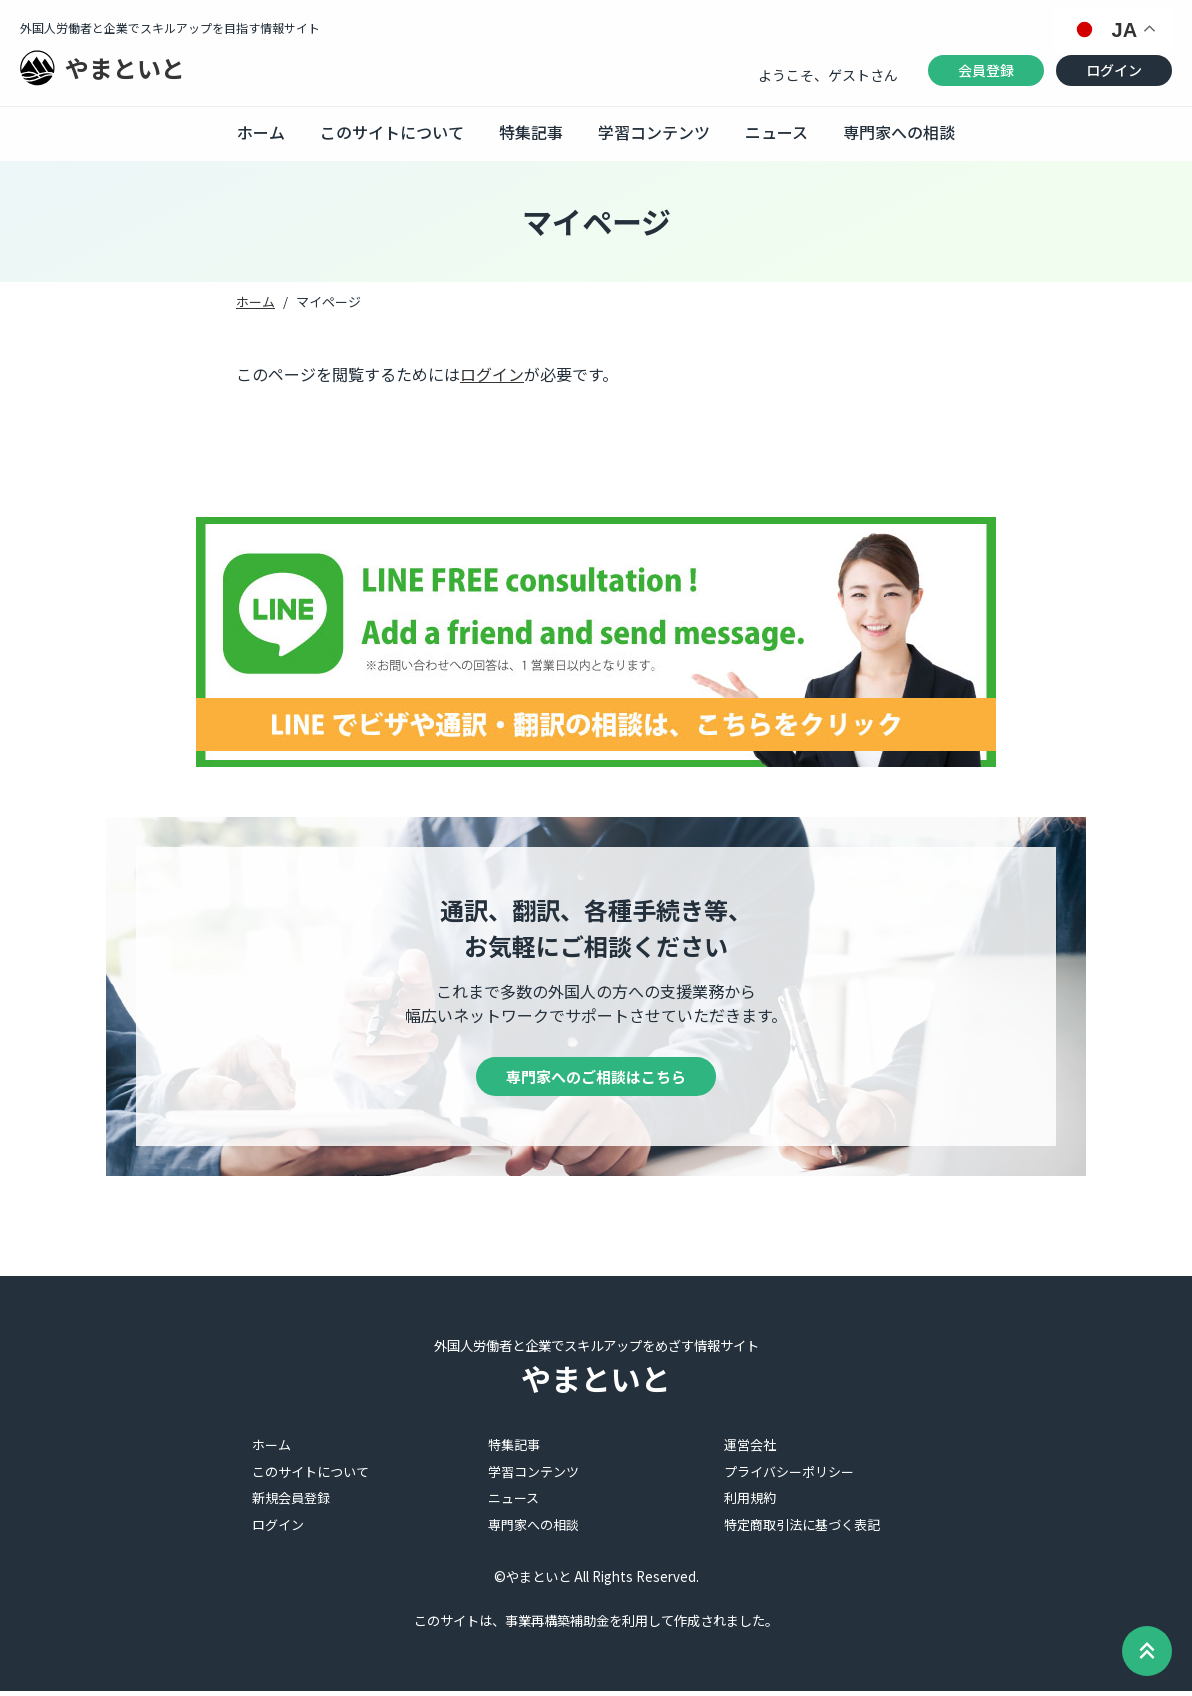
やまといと (125, 67)
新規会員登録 (291, 1502)
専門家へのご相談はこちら (596, 1079)
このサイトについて (392, 132)
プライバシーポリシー (789, 1476)
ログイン (1114, 70)
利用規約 (750, 1502)
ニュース (776, 132)
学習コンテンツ (654, 132)
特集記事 (531, 132)
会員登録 (986, 70)
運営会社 (750, 1449)
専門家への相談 (899, 132)
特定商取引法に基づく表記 (802, 1529)
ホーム (261, 132)
